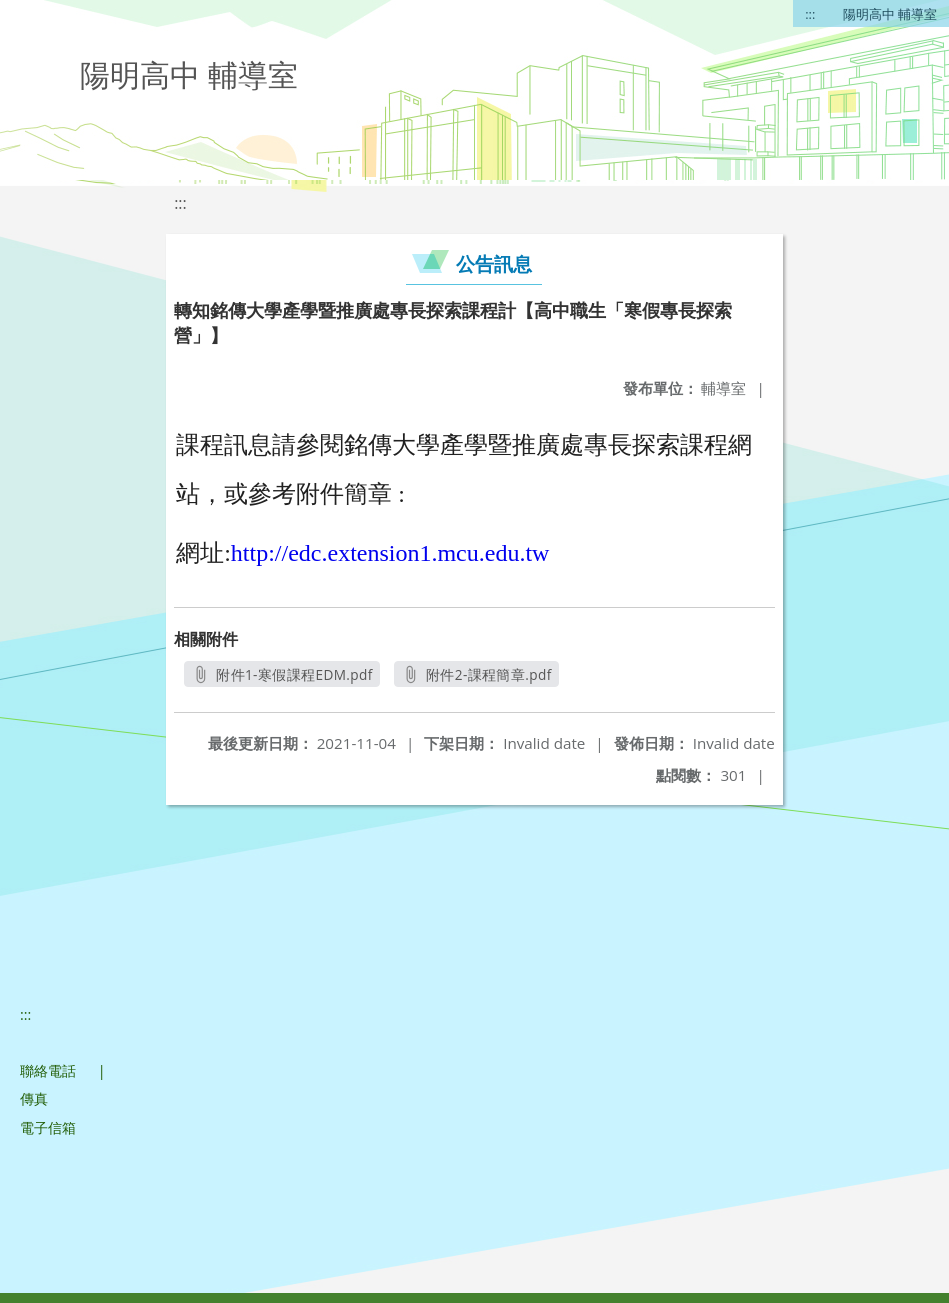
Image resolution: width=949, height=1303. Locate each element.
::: (810, 14)
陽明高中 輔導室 (890, 14)
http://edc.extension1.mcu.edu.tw (390, 553)
